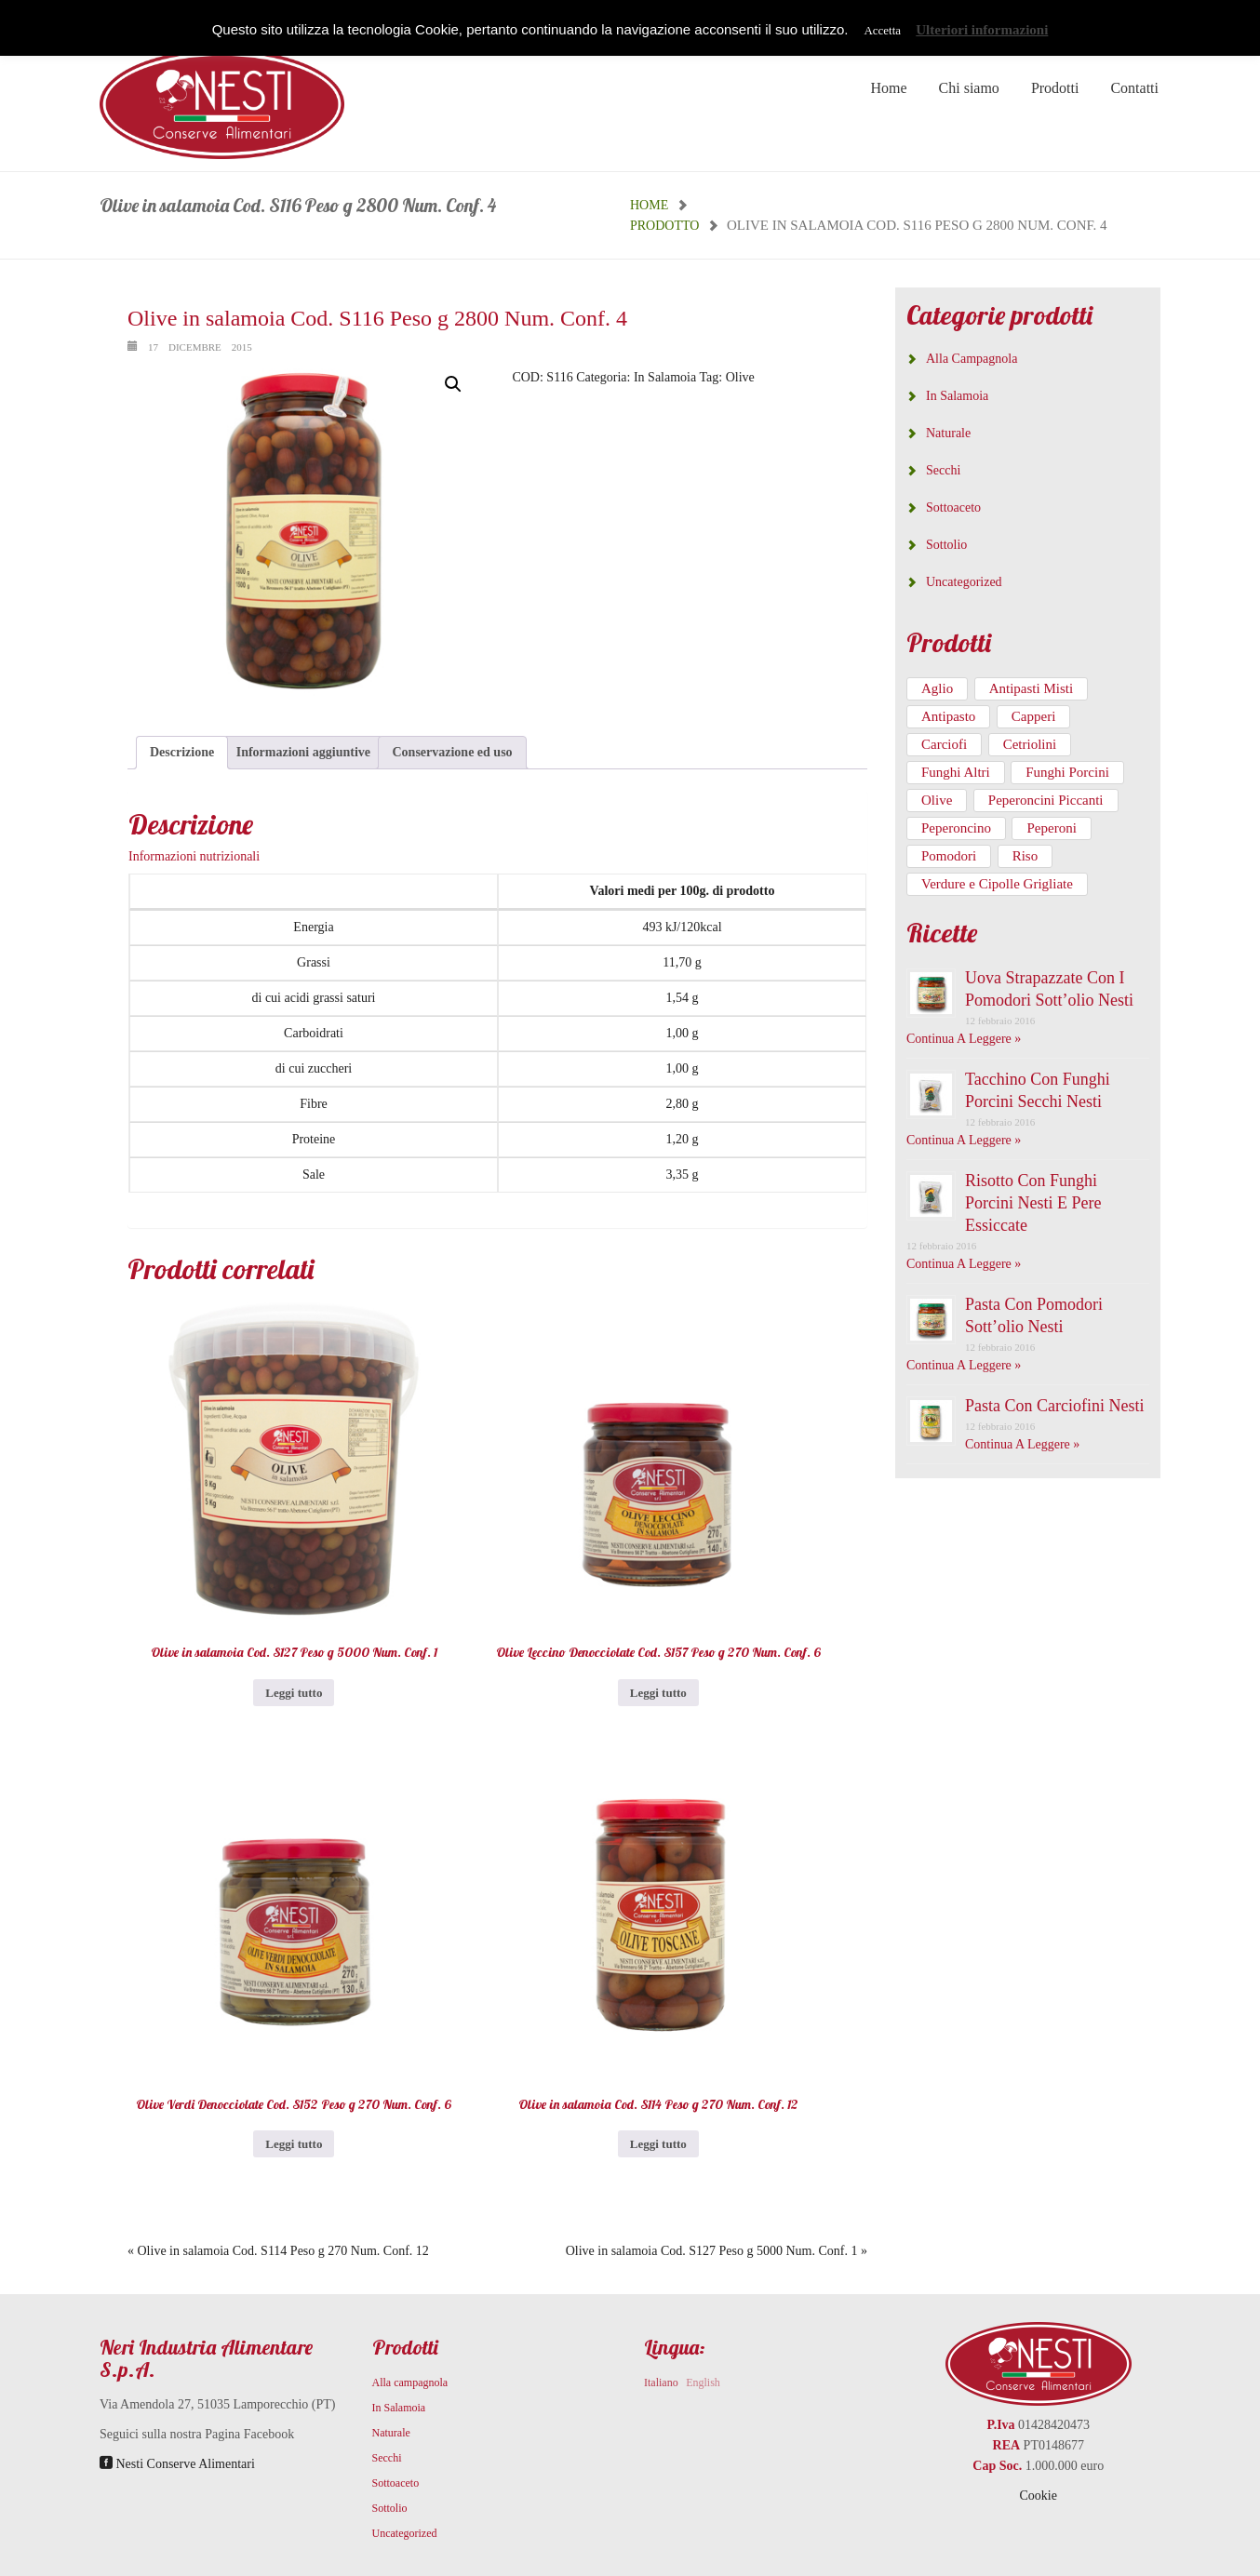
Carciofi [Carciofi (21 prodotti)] (944, 744)
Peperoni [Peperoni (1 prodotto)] (1051, 828)
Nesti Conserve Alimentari (177, 2464)
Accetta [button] (882, 30)
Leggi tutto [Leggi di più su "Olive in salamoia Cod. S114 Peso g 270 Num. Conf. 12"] (658, 2144)
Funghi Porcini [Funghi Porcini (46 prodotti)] (1067, 772)
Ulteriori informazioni (982, 29)
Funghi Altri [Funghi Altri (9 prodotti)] (955, 772)
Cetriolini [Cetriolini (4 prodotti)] (1030, 744)
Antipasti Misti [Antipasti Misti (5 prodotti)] (1031, 688)
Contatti (1134, 88)
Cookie (1038, 2496)
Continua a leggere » (963, 1039)
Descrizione (182, 752)
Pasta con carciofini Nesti (1054, 1405)
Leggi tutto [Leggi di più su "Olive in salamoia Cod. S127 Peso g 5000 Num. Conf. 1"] (293, 1693)
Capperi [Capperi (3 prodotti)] (1033, 716)
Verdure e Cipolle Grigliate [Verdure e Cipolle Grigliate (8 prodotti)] (997, 883)
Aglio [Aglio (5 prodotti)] (937, 688)
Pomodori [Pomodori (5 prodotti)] (948, 855)
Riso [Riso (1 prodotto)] (1025, 855)
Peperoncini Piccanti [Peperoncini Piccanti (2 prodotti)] (1046, 800)
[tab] (182, 752)
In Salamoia (665, 377)
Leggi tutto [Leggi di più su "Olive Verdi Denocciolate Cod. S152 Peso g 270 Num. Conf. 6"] (293, 2144)
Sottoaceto (953, 507)
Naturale (948, 433)
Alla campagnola (971, 359)
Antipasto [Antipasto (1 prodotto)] (948, 716)
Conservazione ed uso (452, 752)
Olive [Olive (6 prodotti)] (936, 800)
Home (888, 88)
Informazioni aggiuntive (303, 752)
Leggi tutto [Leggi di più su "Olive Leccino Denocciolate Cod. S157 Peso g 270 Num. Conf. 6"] (658, 1693)
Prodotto (664, 226)
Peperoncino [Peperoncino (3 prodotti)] (956, 828)
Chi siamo (969, 88)
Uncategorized (964, 582)
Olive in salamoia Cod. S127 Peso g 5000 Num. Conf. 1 (712, 2251)
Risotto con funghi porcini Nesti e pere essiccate (1033, 1203)
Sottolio (946, 545)
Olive (740, 377)
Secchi (943, 470)
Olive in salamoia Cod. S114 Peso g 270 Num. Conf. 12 (283, 2251)
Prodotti (1055, 88)
